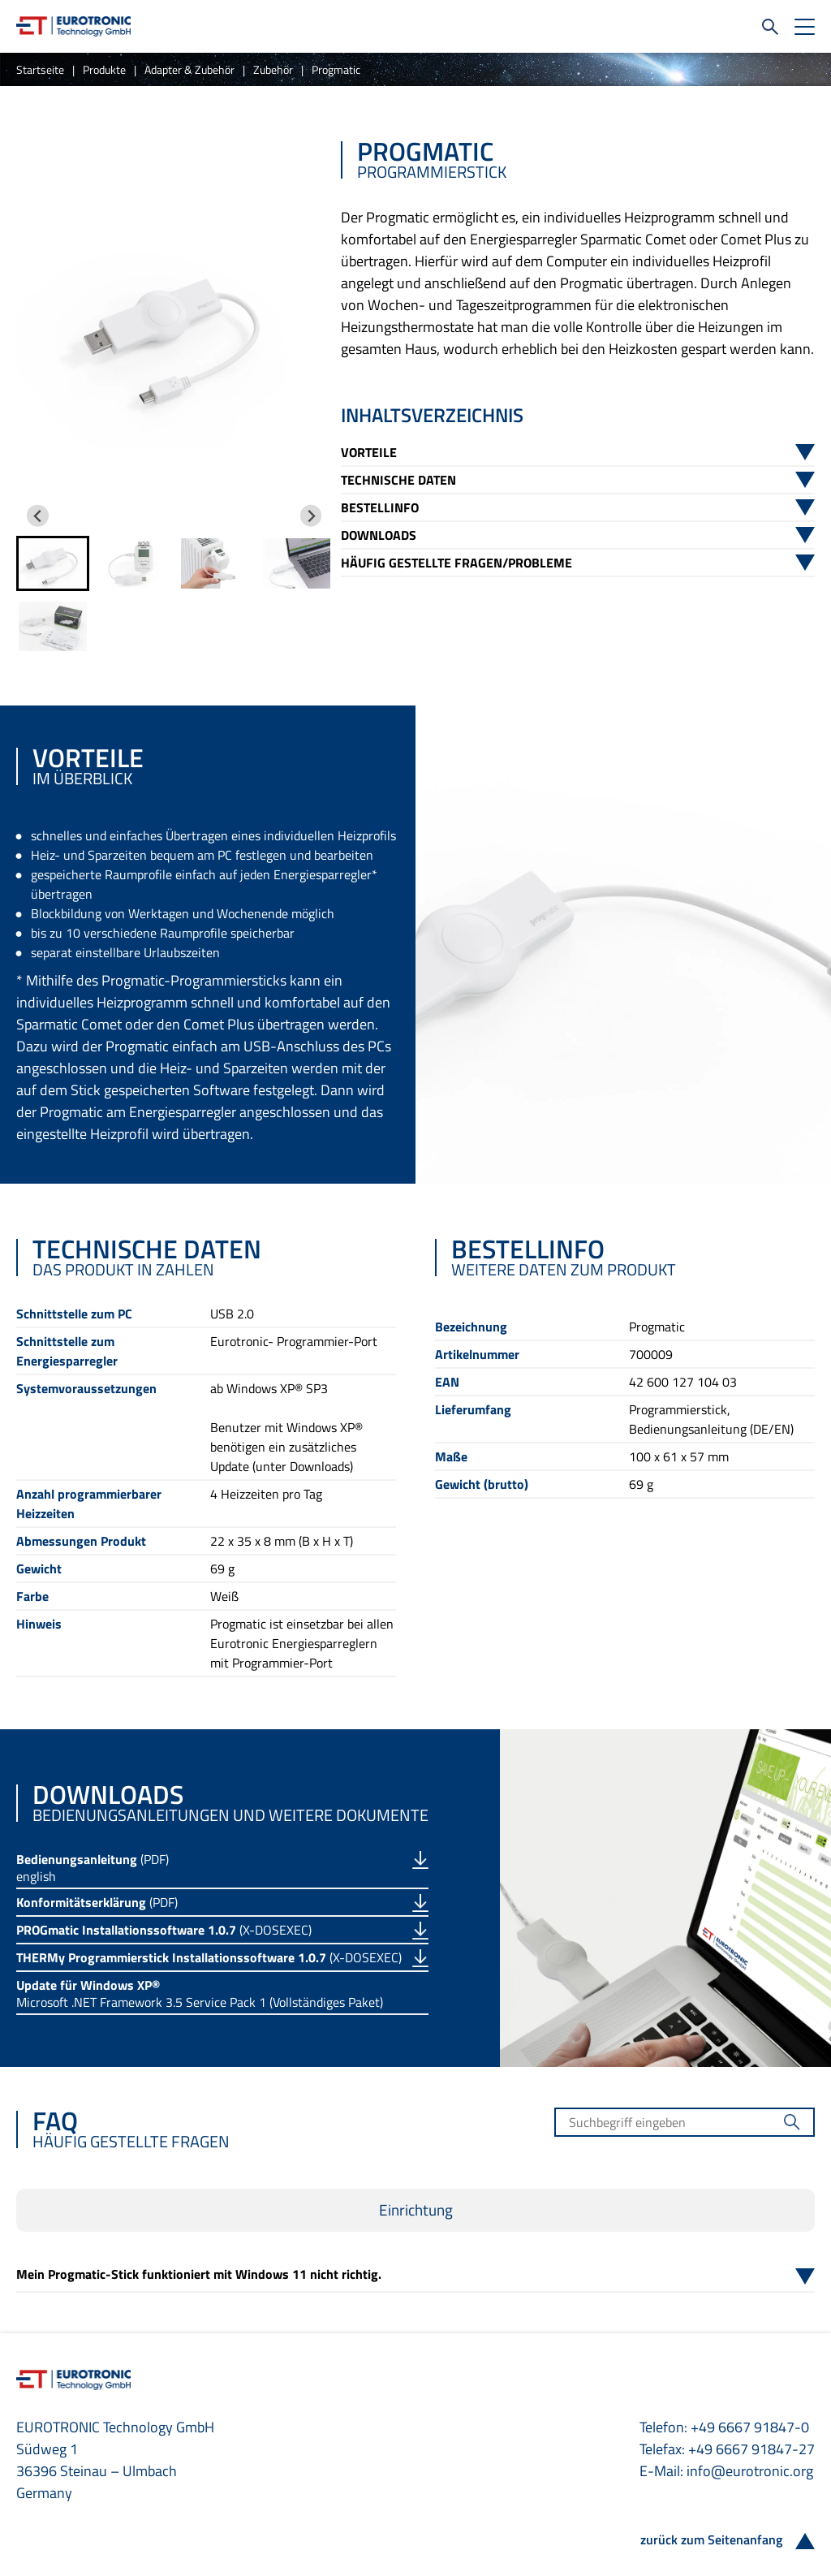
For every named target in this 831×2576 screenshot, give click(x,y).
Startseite (40, 69)
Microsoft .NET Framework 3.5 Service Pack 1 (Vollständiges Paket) (199, 2002)
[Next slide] (311, 516)
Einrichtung (416, 2209)
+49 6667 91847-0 (750, 2427)
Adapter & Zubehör (189, 69)
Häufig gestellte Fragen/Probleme (456, 562)
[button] (52, 563)
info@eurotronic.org (750, 2471)
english (36, 1876)
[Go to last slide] (38, 516)
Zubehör (273, 69)
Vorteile (369, 452)
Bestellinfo (380, 507)
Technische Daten (398, 480)
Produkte (104, 69)
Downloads (378, 535)
